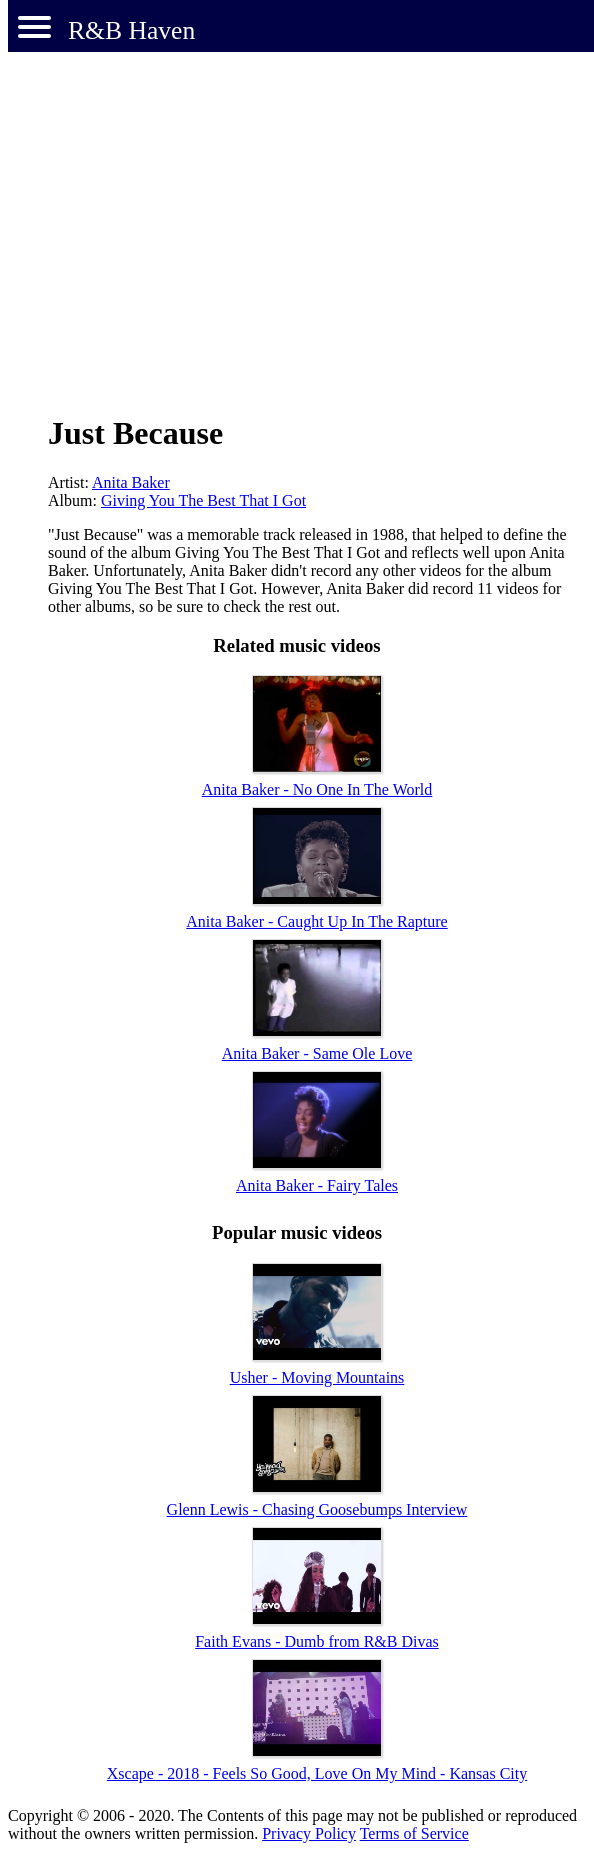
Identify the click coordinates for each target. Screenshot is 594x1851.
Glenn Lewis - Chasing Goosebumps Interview (317, 1509)
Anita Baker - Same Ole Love (317, 1053)
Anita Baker (131, 482)
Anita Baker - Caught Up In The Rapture (316, 921)
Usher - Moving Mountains (317, 1377)
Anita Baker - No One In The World (317, 789)
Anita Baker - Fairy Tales (317, 1185)
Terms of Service (414, 1833)
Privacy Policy (309, 1833)
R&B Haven (131, 30)
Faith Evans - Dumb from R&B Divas (317, 1641)
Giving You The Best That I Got (203, 500)
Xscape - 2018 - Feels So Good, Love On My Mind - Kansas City (317, 1773)
